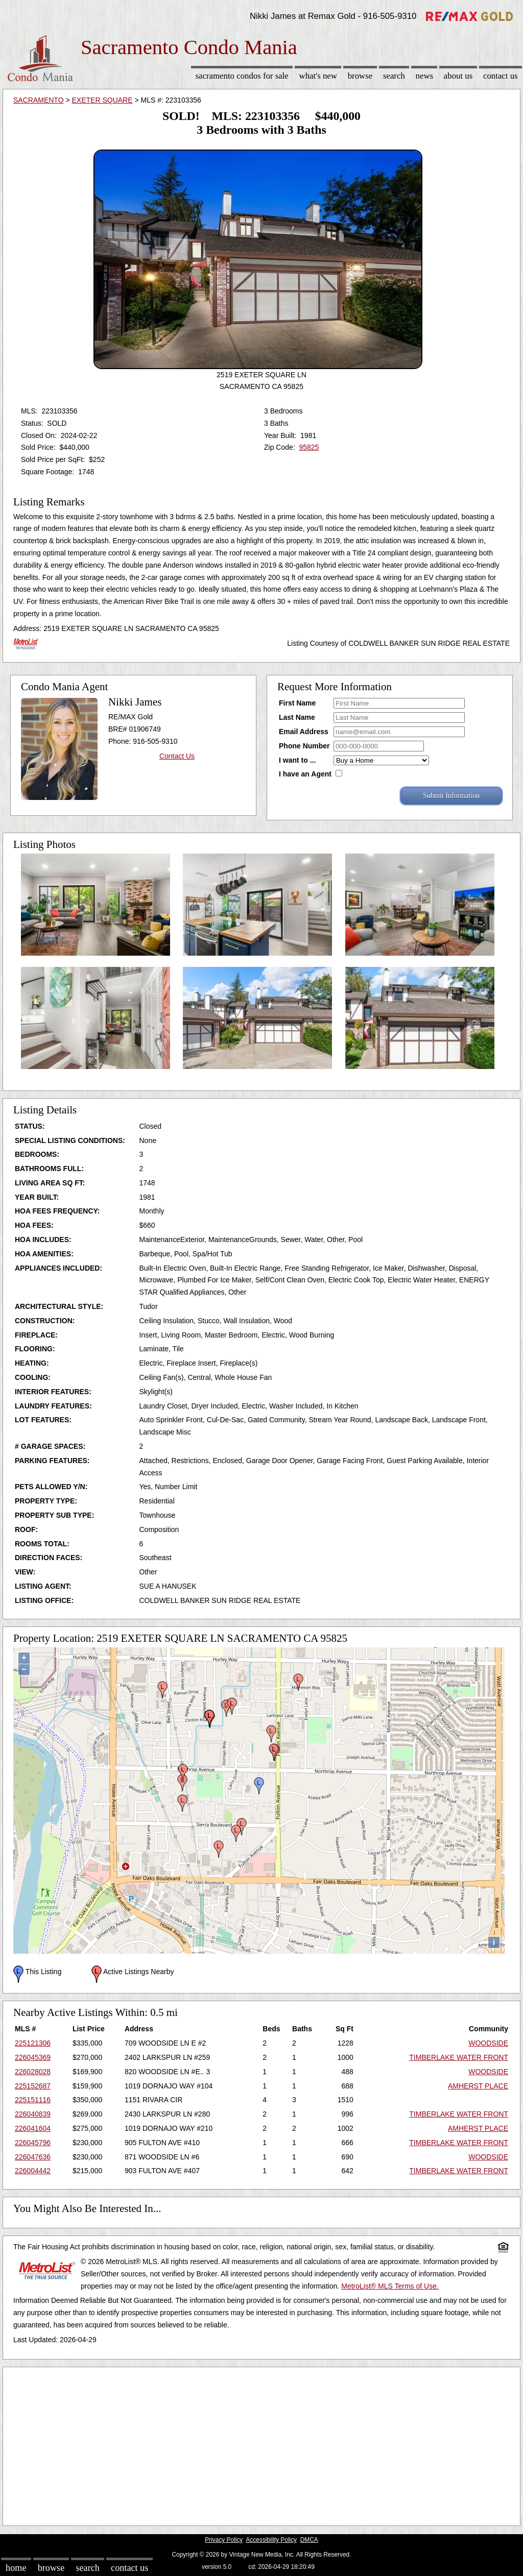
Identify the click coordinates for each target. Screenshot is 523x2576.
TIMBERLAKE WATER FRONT (458, 2057)
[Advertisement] (261, 2443)
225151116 (33, 2100)
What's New (318, 76)
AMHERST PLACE (478, 2086)
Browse (360, 76)
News (425, 76)
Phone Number (304, 746)
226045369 (33, 2057)
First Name (297, 703)
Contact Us (500, 76)
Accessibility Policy (271, 2539)
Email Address (303, 731)
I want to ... (297, 760)
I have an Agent (305, 774)
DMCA (309, 2539)
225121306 (33, 2043)
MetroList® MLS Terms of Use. (390, 2286)
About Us (458, 76)
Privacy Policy (224, 2539)
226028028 (33, 2072)
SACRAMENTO (38, 100)
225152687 (33, 2086)
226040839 (33, 2114)
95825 (309, 447)
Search (394, 76)
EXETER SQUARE (102, 100)
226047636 (33, 2157)
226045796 (33, 2142)
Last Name (297, 717)
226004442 (33, 2171)
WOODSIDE (488, 2043)
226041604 (33, 2128)
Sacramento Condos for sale (242, 76)
